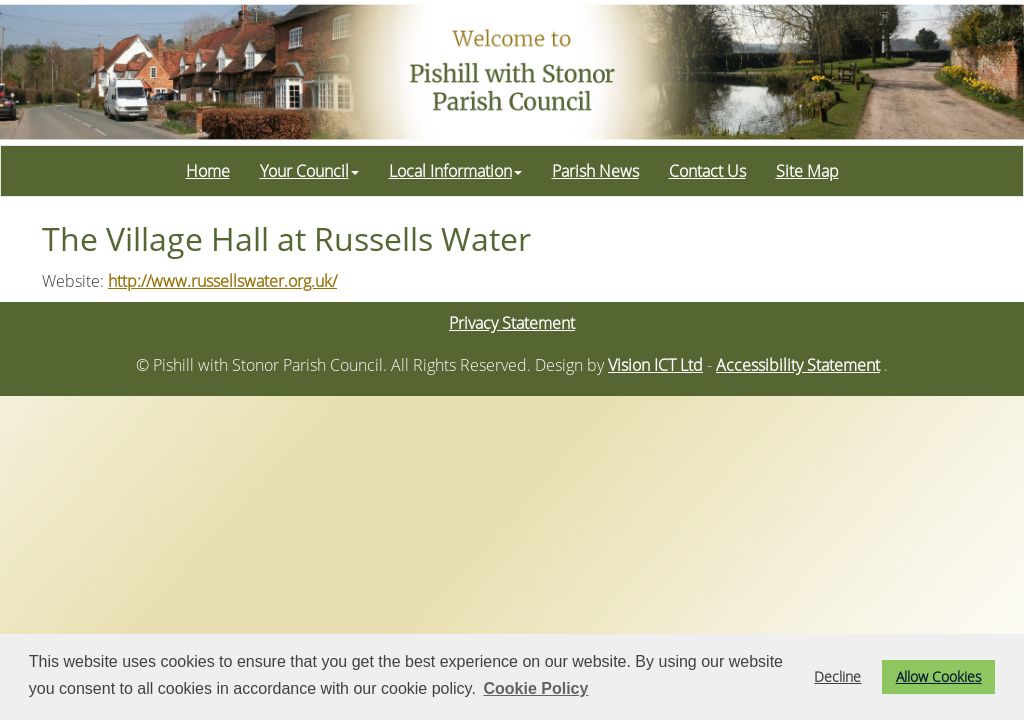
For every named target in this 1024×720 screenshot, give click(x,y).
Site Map (807, 171)
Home (208, 171)
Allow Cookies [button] (939, 676)
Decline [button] (837, 676)
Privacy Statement (512, 323)
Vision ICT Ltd (655, 365)
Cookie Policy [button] (535, 688)
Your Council (309, 171)
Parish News (595, 171)
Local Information (455, 171)
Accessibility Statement (798, 365)
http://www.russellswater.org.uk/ (222, 281)
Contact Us (707, 171)
